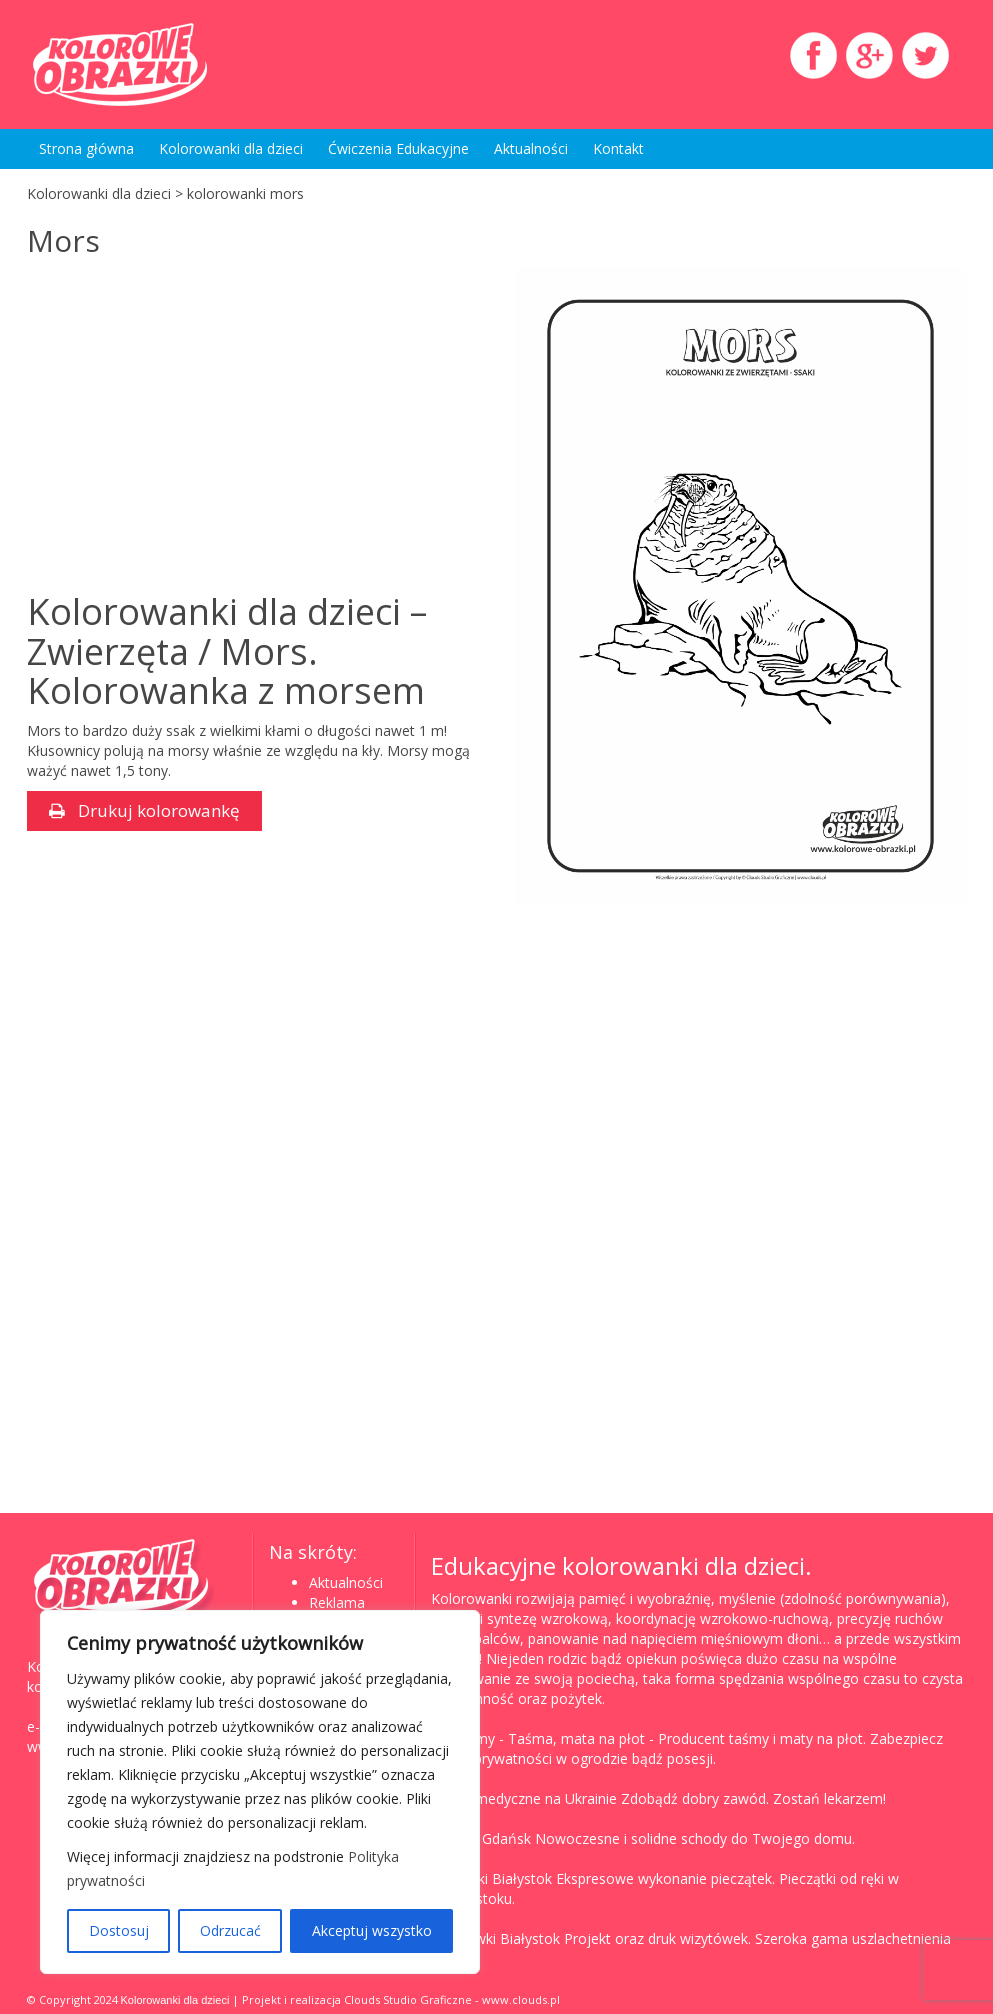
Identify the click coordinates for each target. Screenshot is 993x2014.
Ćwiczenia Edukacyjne (398, 148)
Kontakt (618, 148)
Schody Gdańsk (481, 1838)
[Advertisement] (195, 427)
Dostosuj (119, 1930)
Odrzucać (230, 1930)
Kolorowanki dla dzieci (231, 148)
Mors (63, 240)
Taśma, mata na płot (576, 1738)
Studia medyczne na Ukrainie (524, 1798)
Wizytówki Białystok (495, 1938)
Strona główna (86, 148)
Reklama (337, 1602)
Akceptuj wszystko (372, 1930)
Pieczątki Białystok (491, 1878)
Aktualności (531, 148)
